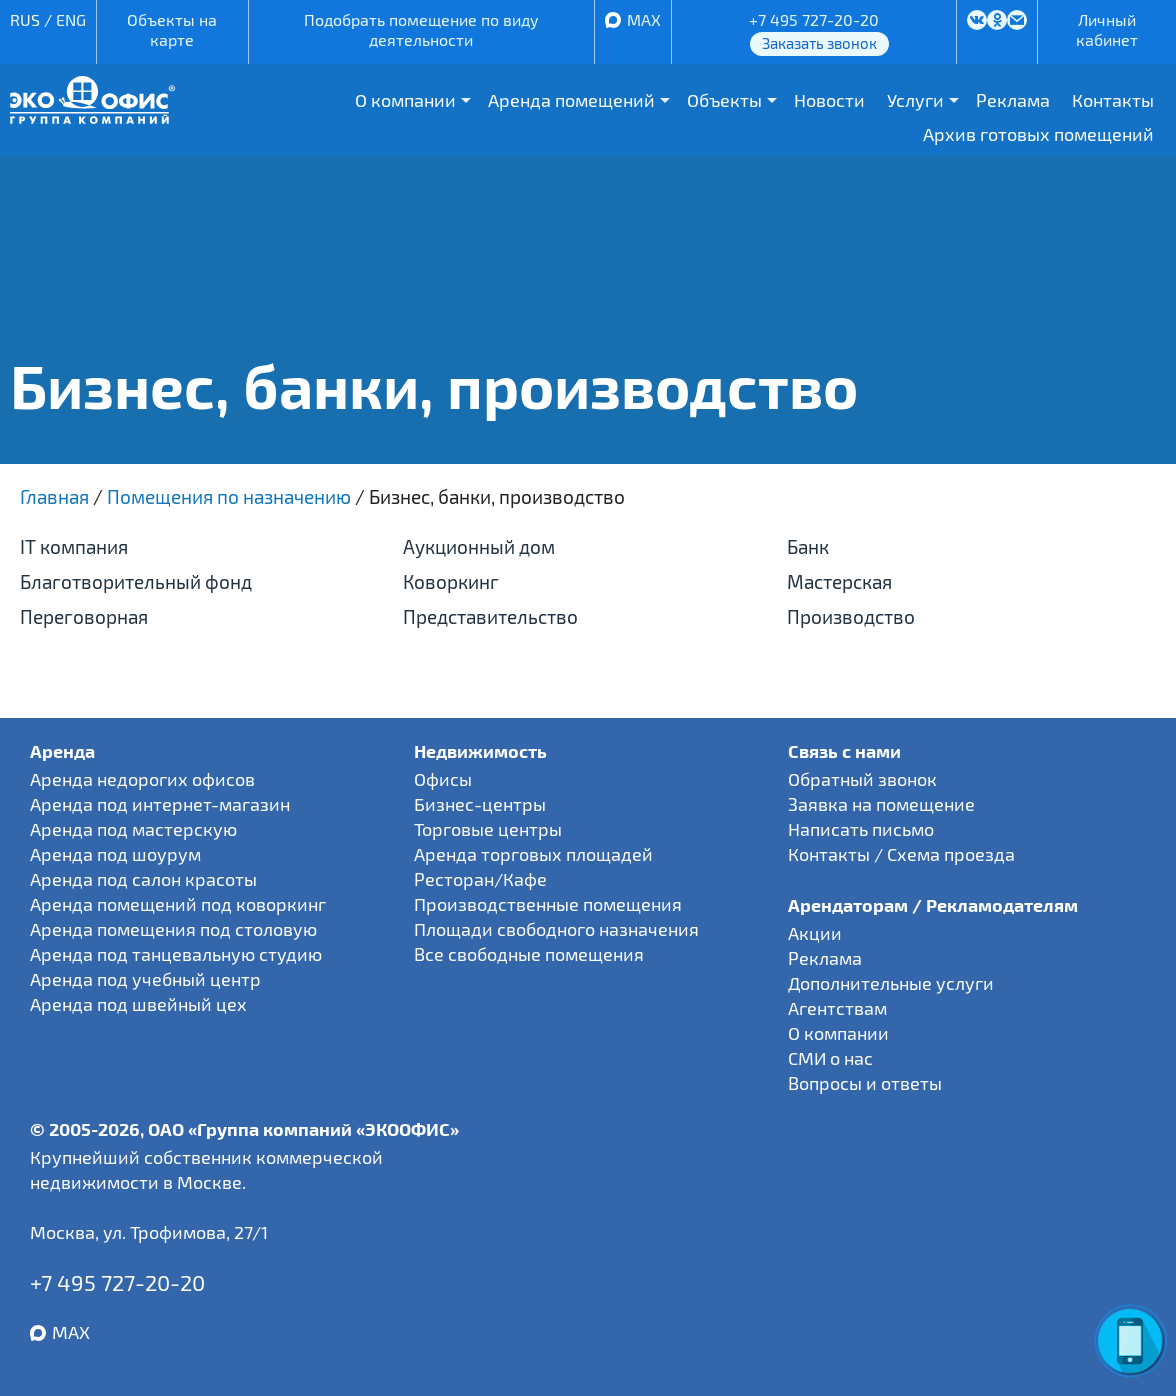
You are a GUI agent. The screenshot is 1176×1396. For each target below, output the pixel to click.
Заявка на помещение (881, 804)
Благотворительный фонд (136, 581)
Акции (815, 933)
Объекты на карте (172, 29)
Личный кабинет (1107, 29)
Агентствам (837, 1008)
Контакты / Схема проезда (901, 854)
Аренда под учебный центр (145, 979)
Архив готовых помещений (1038, 134)
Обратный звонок (862, 779)
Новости (829, 100)
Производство (851, 616)
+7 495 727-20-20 (814, 19)
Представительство (490, 616)
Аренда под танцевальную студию (176, 954)
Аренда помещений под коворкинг (178, 904)
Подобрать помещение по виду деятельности (421, 29)
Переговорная (84, 616)
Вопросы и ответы (865, 1083)
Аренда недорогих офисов (142, 779)
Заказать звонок (819, 43)
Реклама (1013, 100)
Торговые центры (488, 829)
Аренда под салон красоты (143, 879)
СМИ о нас (830, 1058)
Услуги (915, 100)
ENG (71, 19)
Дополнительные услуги (891, 983)
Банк (808, 546)
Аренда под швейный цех (138, 1004)
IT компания (74, 546)
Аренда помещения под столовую (173, 929)
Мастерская (839, 581)
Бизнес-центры (480, 804)
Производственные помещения (548, 904)
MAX (644, 19)
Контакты (1113, 100)
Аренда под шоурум (115, 854)
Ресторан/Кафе (480, 879)
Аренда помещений (571, 100)
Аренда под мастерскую (133, 829)
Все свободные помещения (529, 954)
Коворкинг (451, 581)
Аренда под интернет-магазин (160, 804)
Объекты (724, 100)
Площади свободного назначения (556, 929)
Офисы (443, 779)
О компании (405, 100)
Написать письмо (861, 829)
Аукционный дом (479, 546)
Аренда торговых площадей (533, 854)
